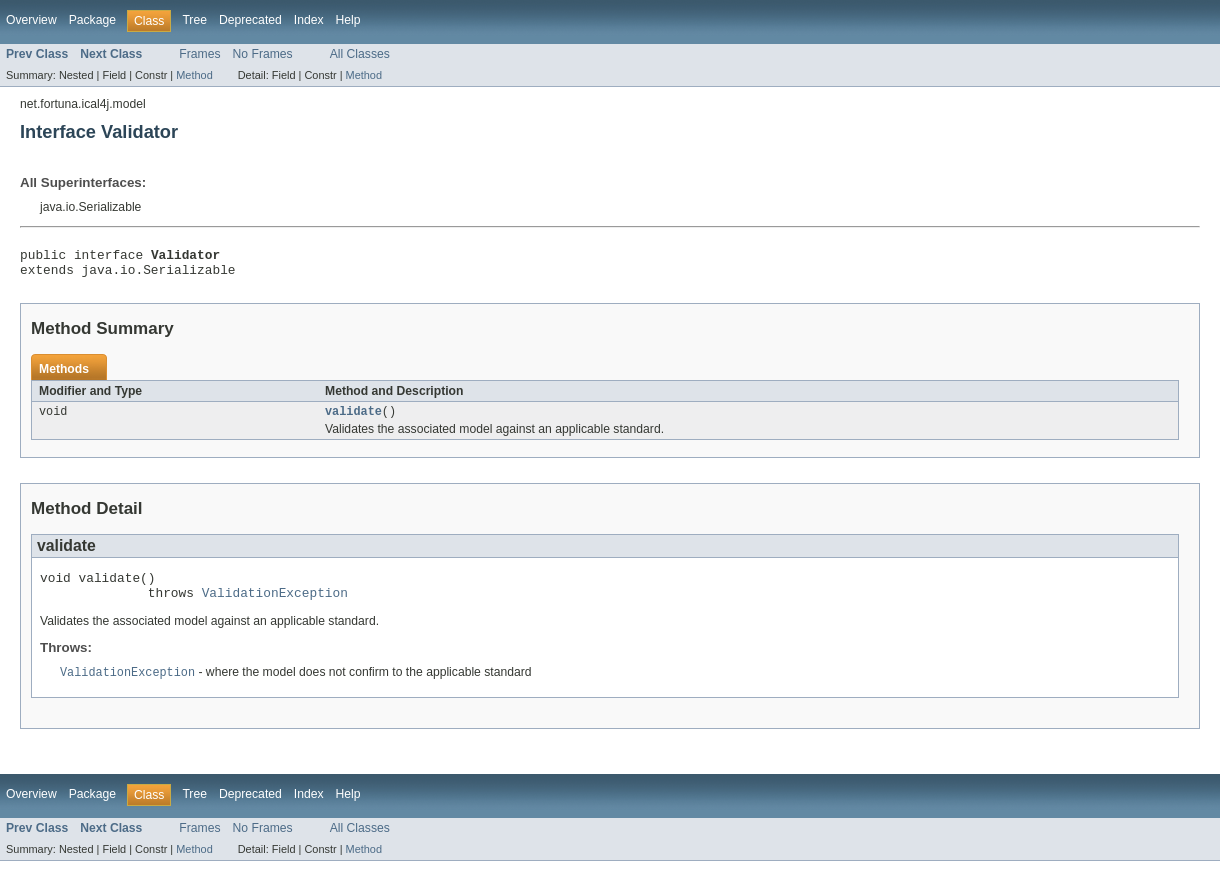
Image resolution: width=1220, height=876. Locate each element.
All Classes (360, 54)
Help (348, 20)
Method (194, 75)
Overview (31, 20)
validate (353, 419)
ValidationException (275, 606)
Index (309, 20)
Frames (199, 54)
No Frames (263, 54)
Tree (194, 20)
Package (92, 20)
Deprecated (250, 20)
